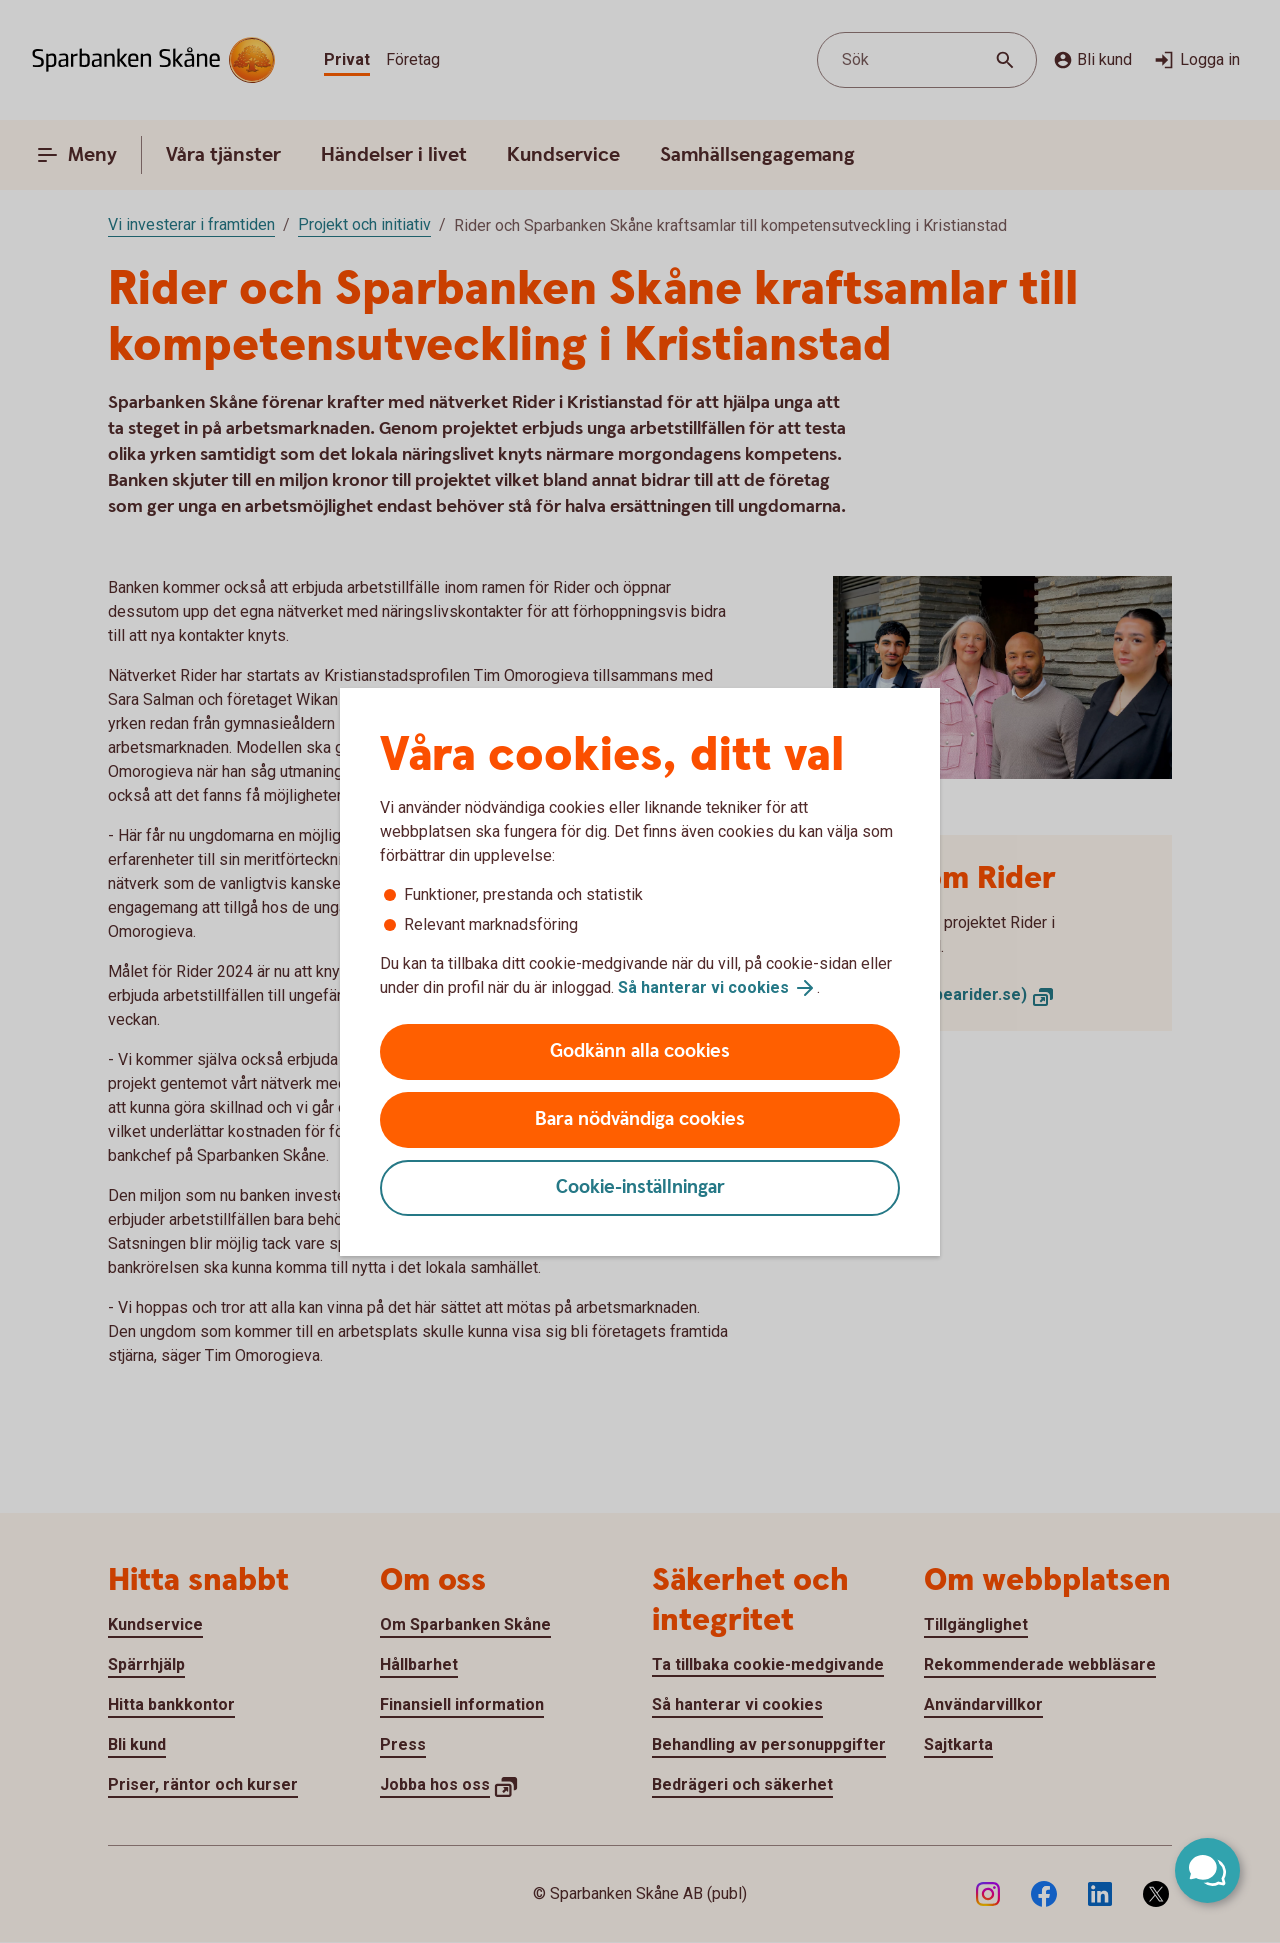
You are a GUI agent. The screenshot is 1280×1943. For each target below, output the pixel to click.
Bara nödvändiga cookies (640, 1119)
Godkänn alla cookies (640, 1051)
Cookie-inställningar (640, 1187)
